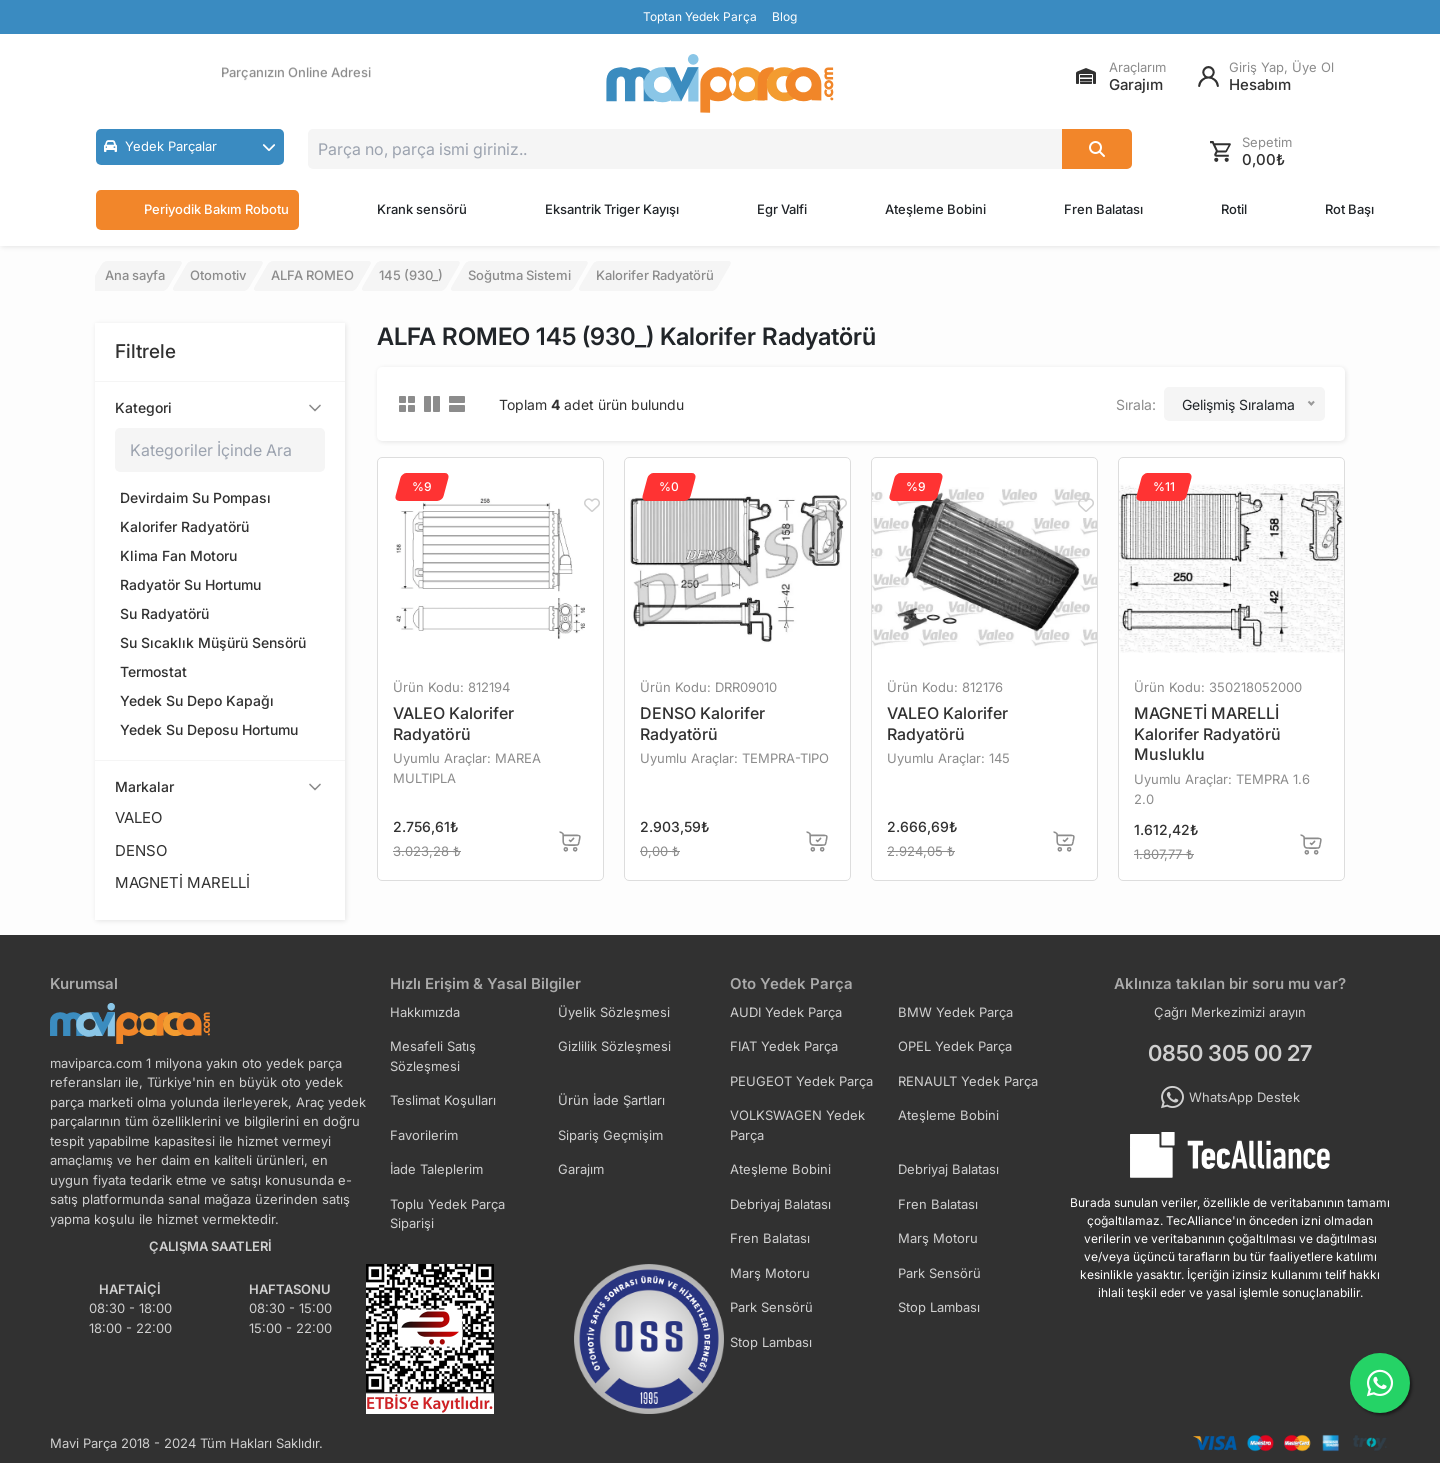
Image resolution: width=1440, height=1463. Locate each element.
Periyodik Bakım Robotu (197, 210)
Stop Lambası (939, 1307)
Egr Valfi (782, 209)
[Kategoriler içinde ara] (220, 450)
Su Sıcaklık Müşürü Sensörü (213, 642)
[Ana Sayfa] (720, 83)
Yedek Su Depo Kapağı (197, 700)
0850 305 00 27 (1230, 1053)
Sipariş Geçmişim (610, 1135)
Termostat (153, 671)
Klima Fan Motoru (178, 555)
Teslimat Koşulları (443, 1100)
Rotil (1234, 209)
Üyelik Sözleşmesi (614, 1012)
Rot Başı (1349, 209)
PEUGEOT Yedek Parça (801, 1081)
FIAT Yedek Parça (784, 1046)
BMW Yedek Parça (955, 1012)
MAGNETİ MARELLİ (182, 882)
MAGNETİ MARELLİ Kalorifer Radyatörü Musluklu (1207, 734)
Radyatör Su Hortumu (190, 584)
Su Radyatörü (164, 613)
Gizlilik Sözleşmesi (614, 1046)
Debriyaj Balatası (948, 1169)
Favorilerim (424, 1135)
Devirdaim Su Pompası (195, 497)
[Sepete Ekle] (570, 841)
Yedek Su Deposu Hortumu (209, 729)
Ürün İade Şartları (611, 1100)
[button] (190, 147)
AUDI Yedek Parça (786, 1012)
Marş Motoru (938, 1238)
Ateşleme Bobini (935, 209)
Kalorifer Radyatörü (184, 526)
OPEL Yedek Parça (955, 1046)
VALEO (138, 817)
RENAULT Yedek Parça (968, 1081)
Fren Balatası (1103, 209)
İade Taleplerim (436, 1169)
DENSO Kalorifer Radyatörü (702, 723)
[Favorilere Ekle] (591, 505)
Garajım (581, 1169)
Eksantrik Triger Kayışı (612, 209)
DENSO (141, 850)
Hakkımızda (425, 1012)
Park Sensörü (939, 1273)
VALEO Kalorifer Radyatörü (453, 723)
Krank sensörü (422, 209)
